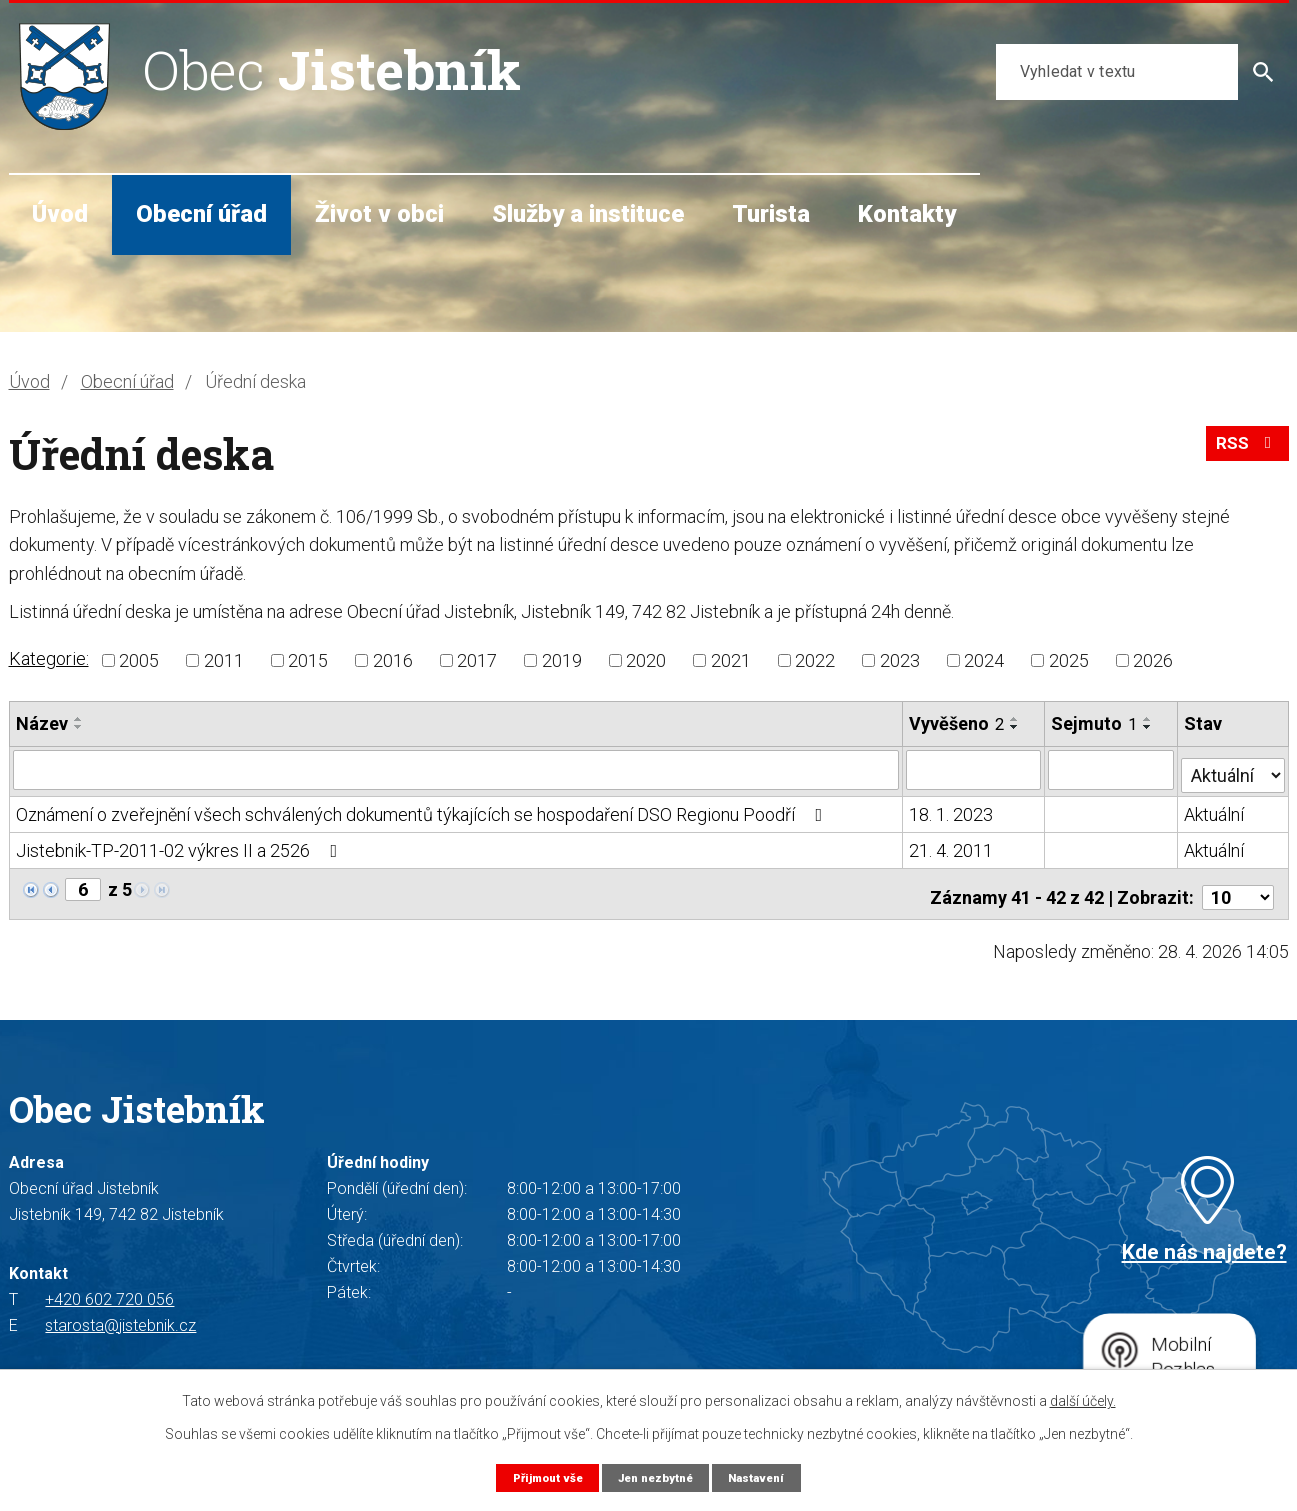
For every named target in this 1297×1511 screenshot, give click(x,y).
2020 (646, 660)
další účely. (1083, 1400)
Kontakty (907, 214)
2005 (139, 660)
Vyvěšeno (957, 723)
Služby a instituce (588, 214)
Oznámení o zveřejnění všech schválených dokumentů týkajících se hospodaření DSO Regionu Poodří (423, 809)
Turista (771, 214)
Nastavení (767, 1476)
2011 (224, 660)
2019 (562, 660)
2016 (393, 660)
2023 (900, 660)
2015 (308, 660)
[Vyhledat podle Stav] (1233, 767)
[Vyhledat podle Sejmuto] (1112, 769)
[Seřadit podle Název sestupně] (79, 727)
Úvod (60, 214)
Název (42, 723)
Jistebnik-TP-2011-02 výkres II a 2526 (181, 845)
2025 (1069, 660)
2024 (984, 660)
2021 (731, 660)
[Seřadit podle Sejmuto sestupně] (1149, 727)
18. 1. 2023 (952, 809)
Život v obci (379, 214)
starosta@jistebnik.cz (120, 1313)
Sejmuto (1095, 723)
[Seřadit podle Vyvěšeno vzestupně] (1016, 719)
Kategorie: (49, 658)
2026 (1153, 660)
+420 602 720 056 (109, 1287)
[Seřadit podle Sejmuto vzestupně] (1149, 719)
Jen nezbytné (656, 1476)
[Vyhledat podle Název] (456, 769)
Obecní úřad (201, 214)
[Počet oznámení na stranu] (1238, 885)
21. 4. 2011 (952, 845)
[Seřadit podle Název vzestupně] (79, 719)
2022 (815, 660)
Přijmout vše (537, 1476)
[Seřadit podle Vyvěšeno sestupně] (1016, 727)
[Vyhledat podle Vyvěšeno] (975, 769)
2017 (477, 660)
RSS (1244, 451)
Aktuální (1215, 809)
